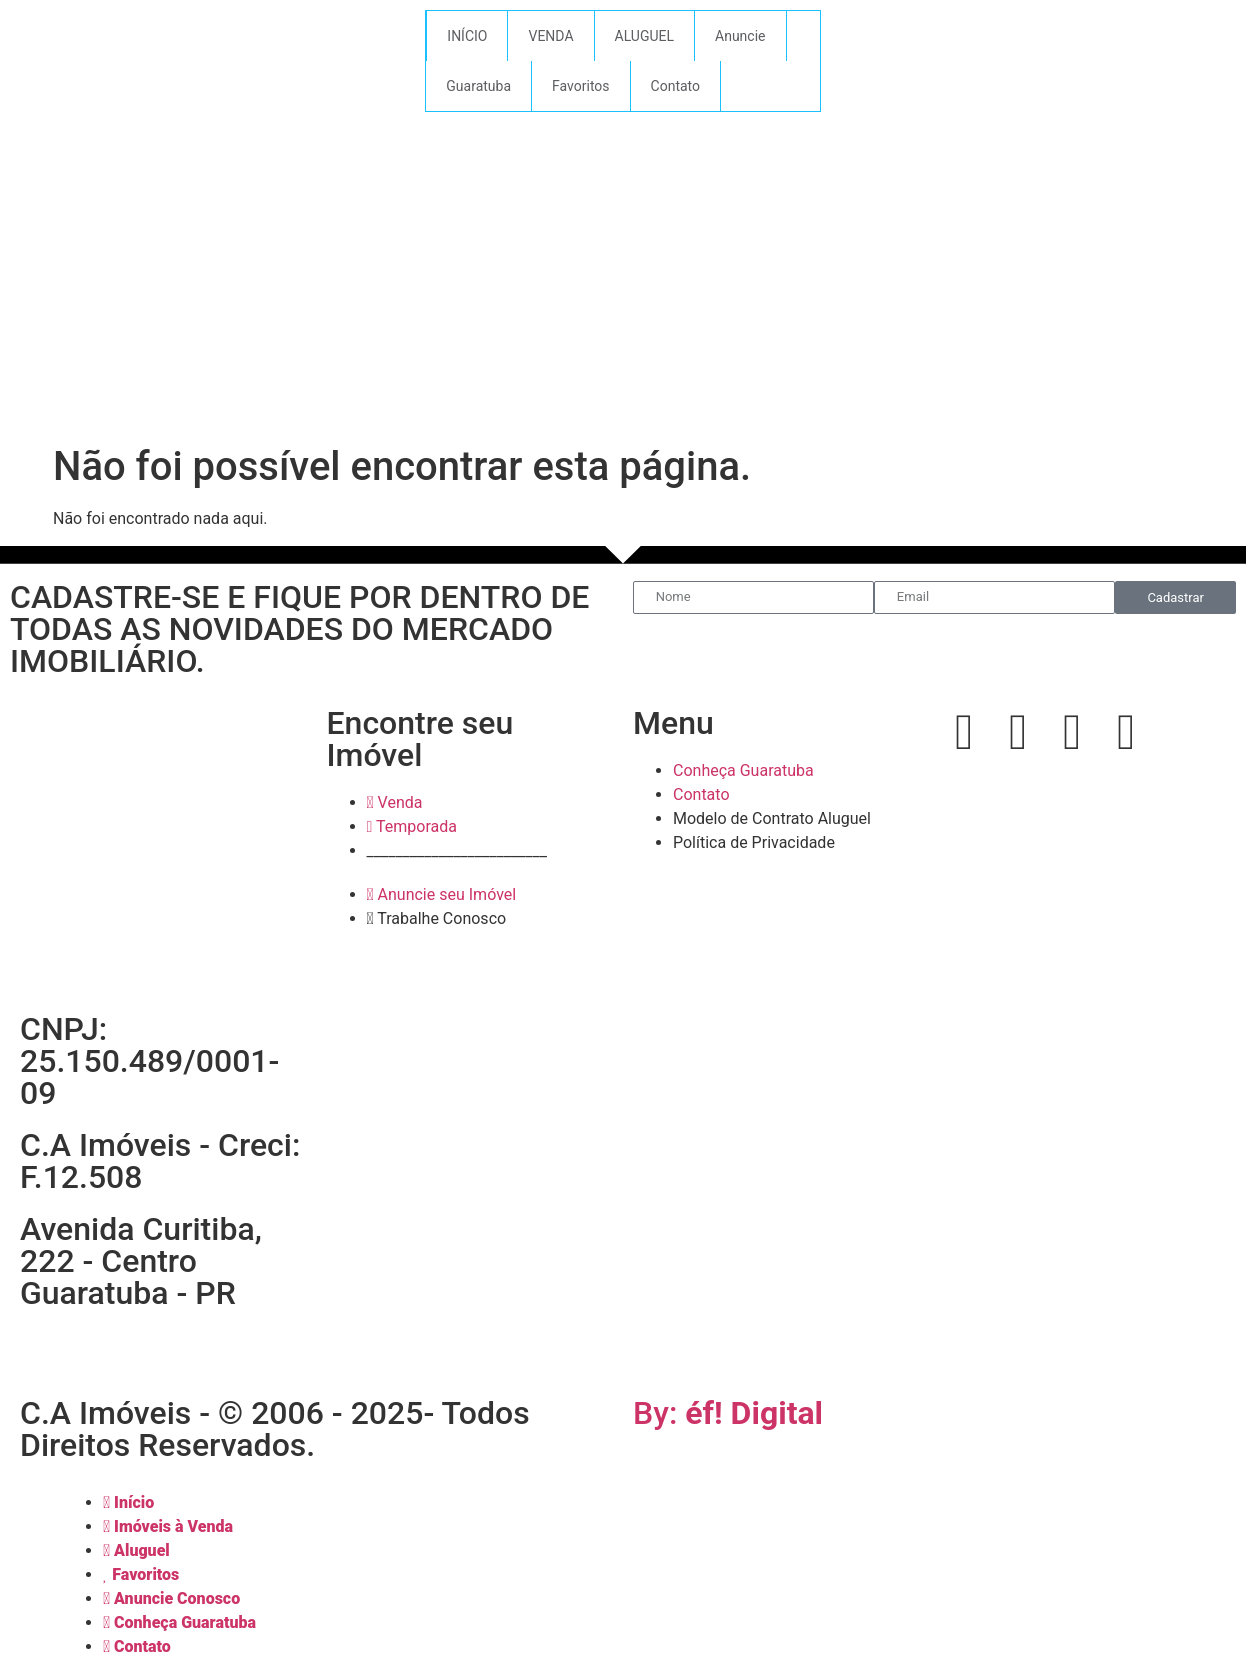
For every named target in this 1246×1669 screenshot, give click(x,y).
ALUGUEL (645, 36)
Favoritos (580, 86)
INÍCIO (467, 36)
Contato (675, 86)
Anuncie (740, 36)
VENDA (550, 36)
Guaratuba (478, 86)
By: (728, 1413)
